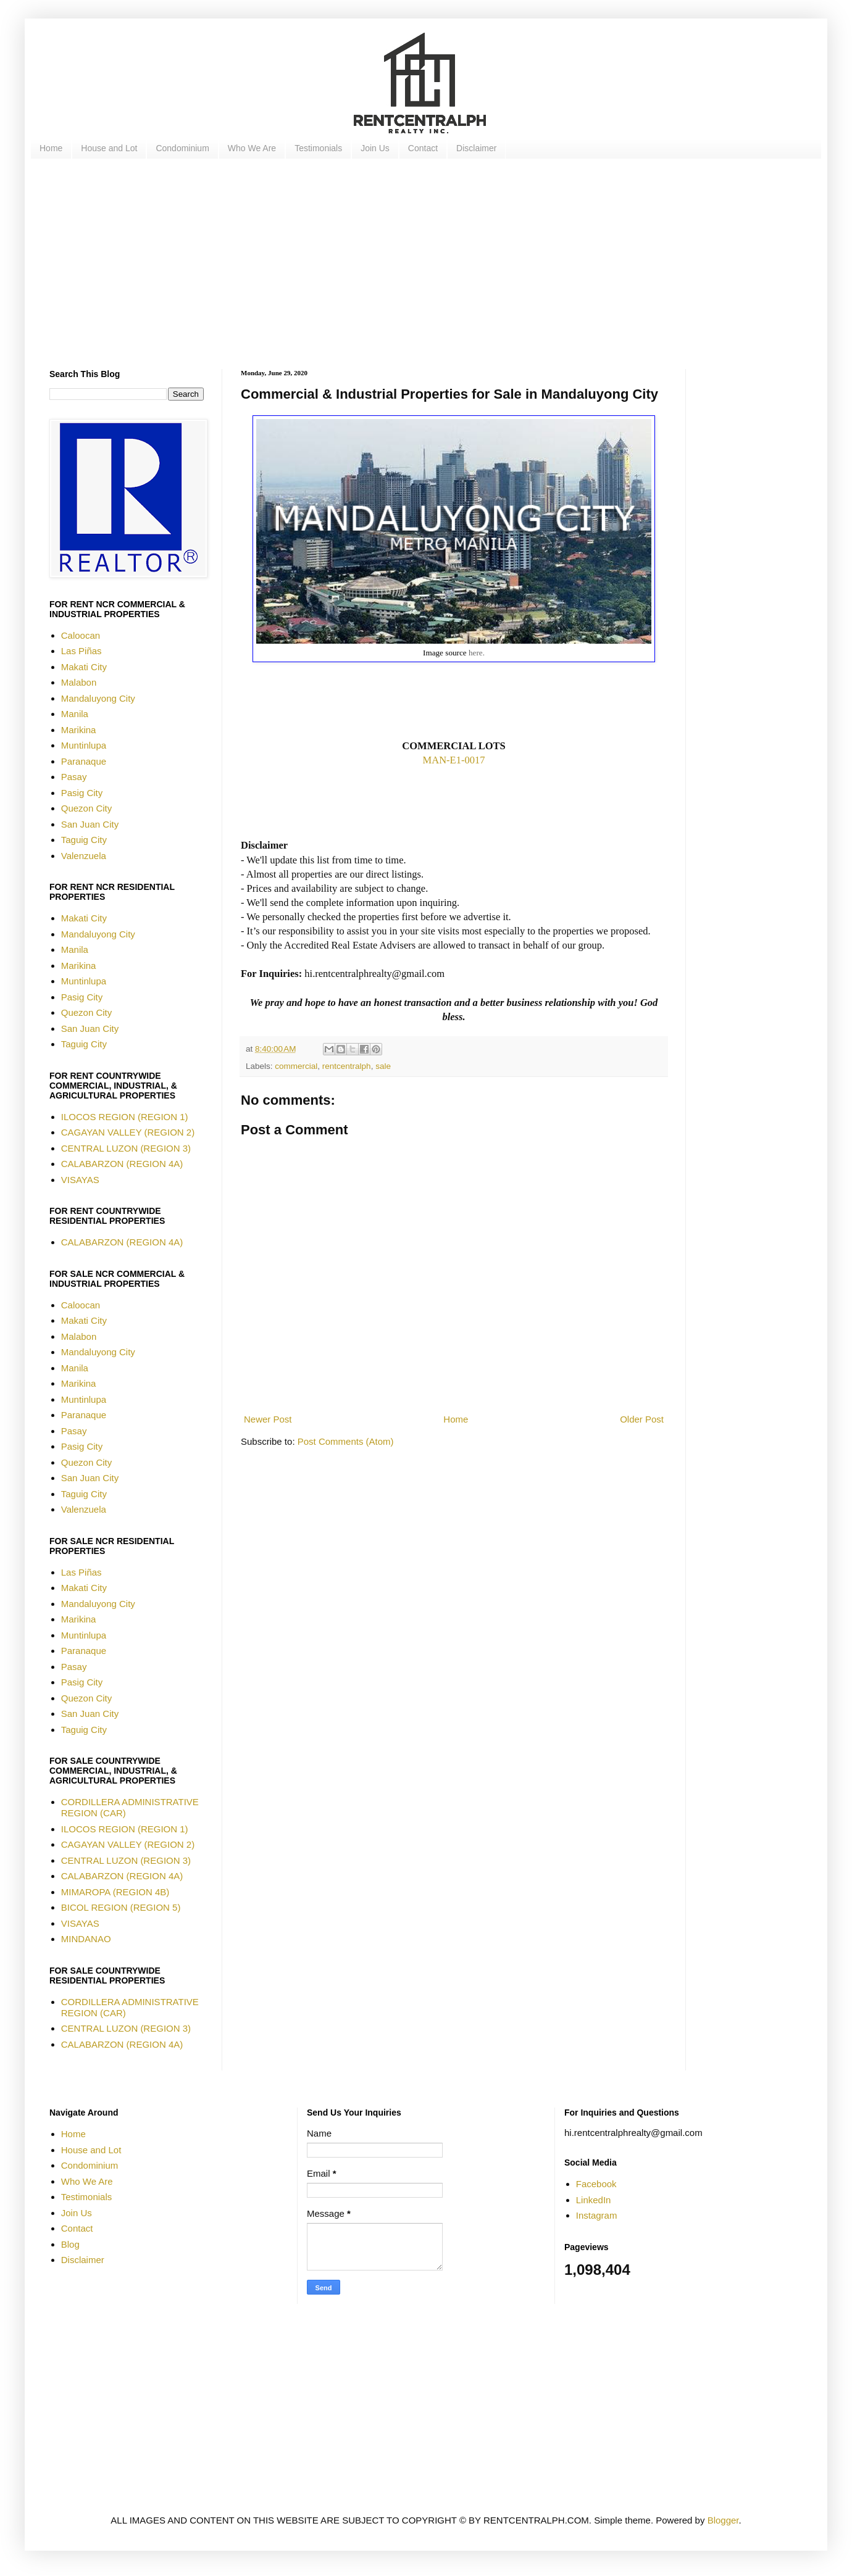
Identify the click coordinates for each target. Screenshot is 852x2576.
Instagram (596, 2215)
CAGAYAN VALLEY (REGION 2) (127, 1132)
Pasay (74, 776)
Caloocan (80, 635)
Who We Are (252, 148)
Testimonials (318, 148)
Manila (74, 713)
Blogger (723, 2520)
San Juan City (90, 824)
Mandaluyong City (98, 698)
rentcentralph (346, 1066)
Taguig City (84, 839)
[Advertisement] (419, 264)
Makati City (84, 667)
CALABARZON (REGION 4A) (122, 1163)
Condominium (182, 148)
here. (477, 652)
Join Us (375, 148)
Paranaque (83, 761)
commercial (296, 1066)
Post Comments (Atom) (346, 1441)
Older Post (642, 1419)
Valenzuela (83, 855)
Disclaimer (476, 148)
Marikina (78, 730)
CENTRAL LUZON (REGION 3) (126, 1148)
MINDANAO (86, 1939)
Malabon (79, 682)
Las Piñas (81, 651)
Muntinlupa (83, 745)
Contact (423, 148)
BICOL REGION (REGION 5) (121, 1907)
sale (383, 1066)
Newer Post (268, 1419)
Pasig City (82, 792)
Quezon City (86, 808)
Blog (70, 2244)
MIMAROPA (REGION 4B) (115, 1892)
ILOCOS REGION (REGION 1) (124, 1116)
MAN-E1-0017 (454, 760)
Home (51, 148)
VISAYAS (80, 1179)
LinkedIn (593, 2200)
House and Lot (109, 148)
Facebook (596, 2184)
